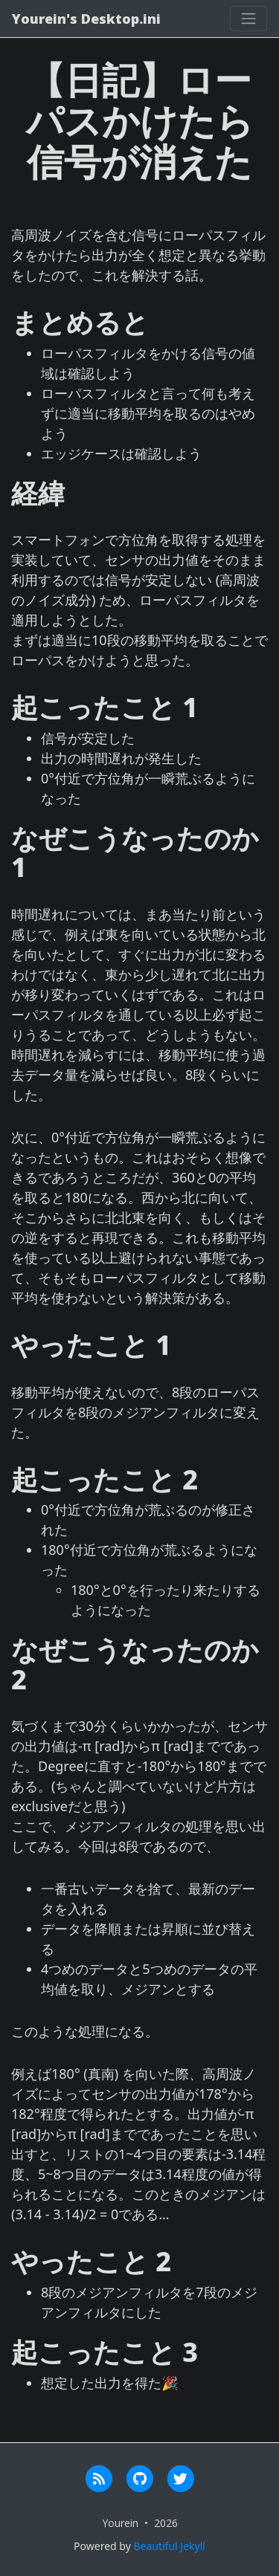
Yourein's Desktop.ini (86, 18)
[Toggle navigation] (248, 18)
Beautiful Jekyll (169, 2546)
